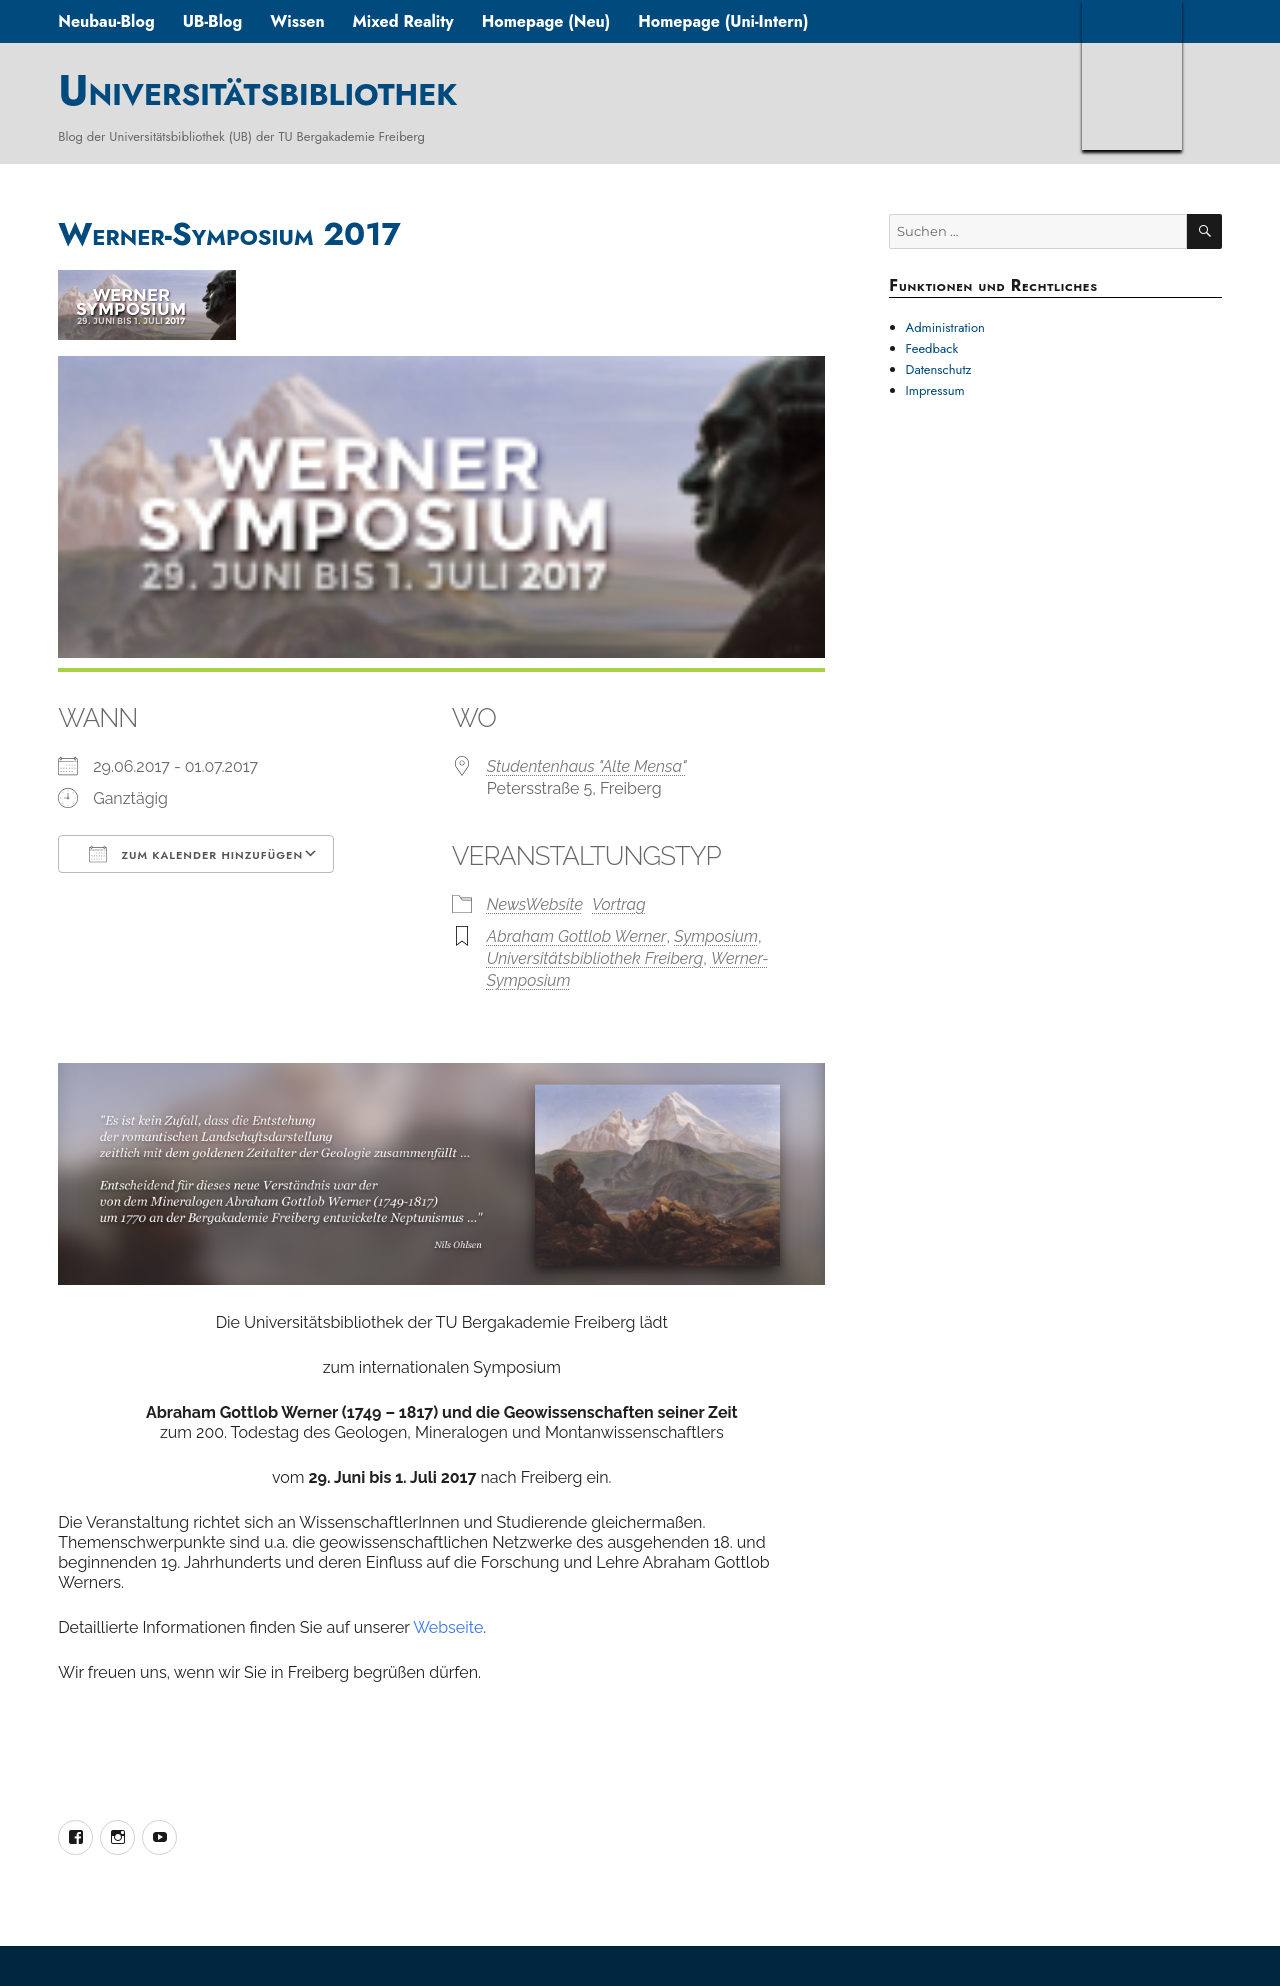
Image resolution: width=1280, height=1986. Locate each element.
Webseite (448, 1627)
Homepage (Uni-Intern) (723, 21)
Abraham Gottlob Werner (577, 936)
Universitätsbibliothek (257, 90)
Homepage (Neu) (546, 21)
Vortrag (619, 904)
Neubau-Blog (106, 21)
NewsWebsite (535, 904)
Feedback (932, 348)
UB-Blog (213, 21)
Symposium (716, 936)
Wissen (297, 21)
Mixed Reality (403, 21)
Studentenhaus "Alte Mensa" (587, 766)
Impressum (935, 390)
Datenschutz (939, 369)
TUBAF (1132, 75)
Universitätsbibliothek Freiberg (595, 958)
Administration (945, 327)
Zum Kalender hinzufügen (196, 854)
